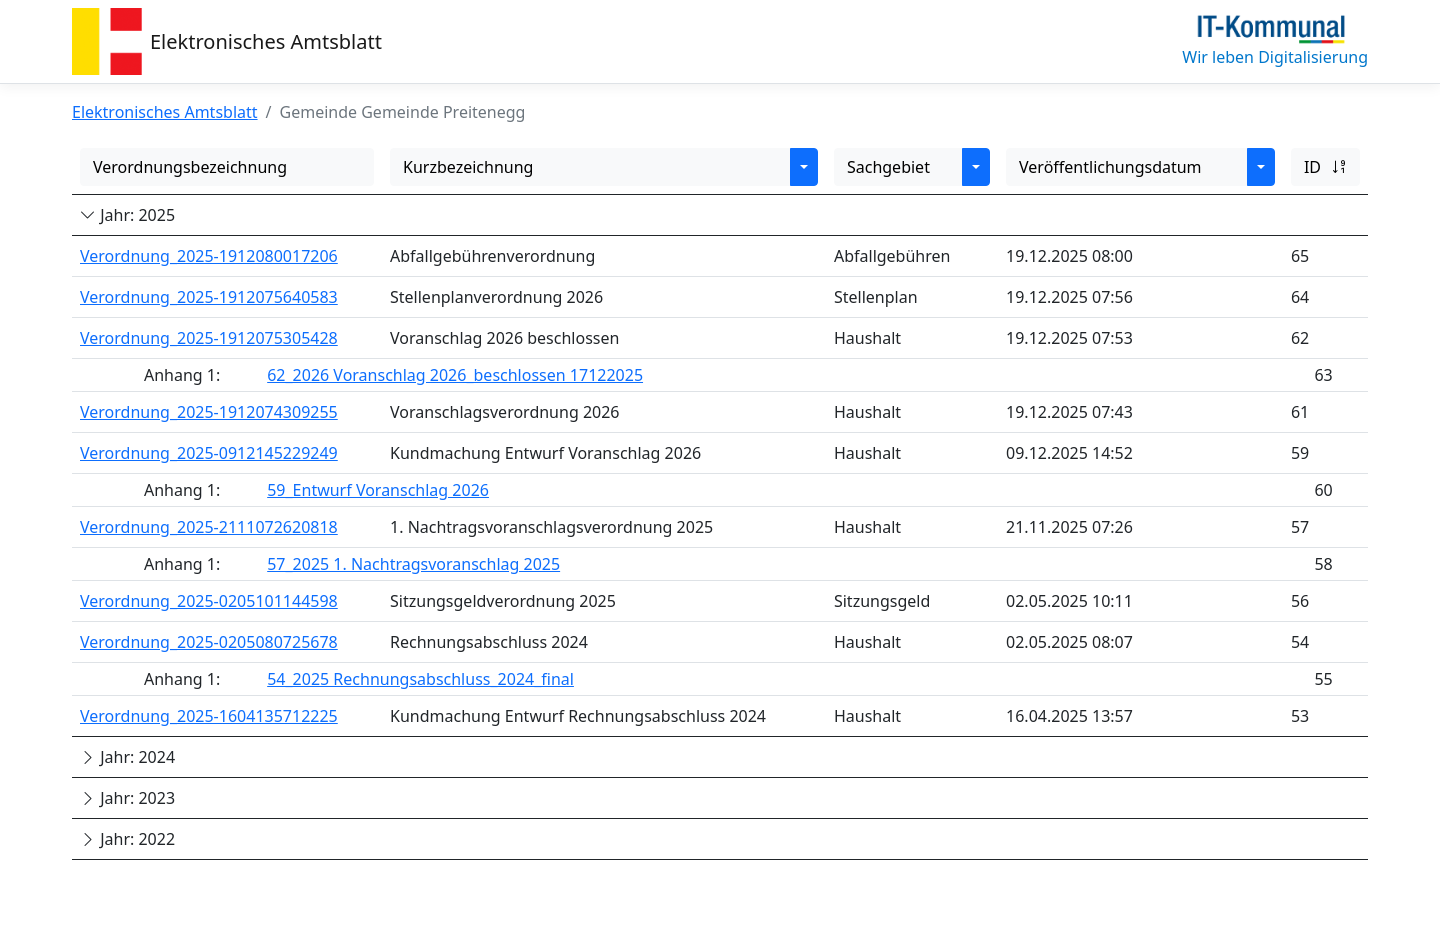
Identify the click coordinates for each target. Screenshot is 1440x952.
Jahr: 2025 (127, 215)
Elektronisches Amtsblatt (266, 41)
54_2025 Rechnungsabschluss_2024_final (420, 679)
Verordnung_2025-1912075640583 (209, 297)
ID (1325, 167)
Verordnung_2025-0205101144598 (209, 601)
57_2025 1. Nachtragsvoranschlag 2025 (413, 564)
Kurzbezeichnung (468, 167)
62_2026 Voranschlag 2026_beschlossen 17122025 (455, 375)
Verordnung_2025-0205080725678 (209, 642)
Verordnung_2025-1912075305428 (209, 338)
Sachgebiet (888, 167)
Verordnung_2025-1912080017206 (209, 256)
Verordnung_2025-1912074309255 (209, 412)
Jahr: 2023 (127, 798)
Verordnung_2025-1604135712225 (209, 716)
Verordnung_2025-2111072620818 (209, 527)
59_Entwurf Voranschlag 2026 (378, 490)
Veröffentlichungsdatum (1110, 167)
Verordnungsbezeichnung (190, 167)
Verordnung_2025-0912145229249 (209, 453)
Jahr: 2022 (127, 839)
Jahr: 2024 (127, 757)
